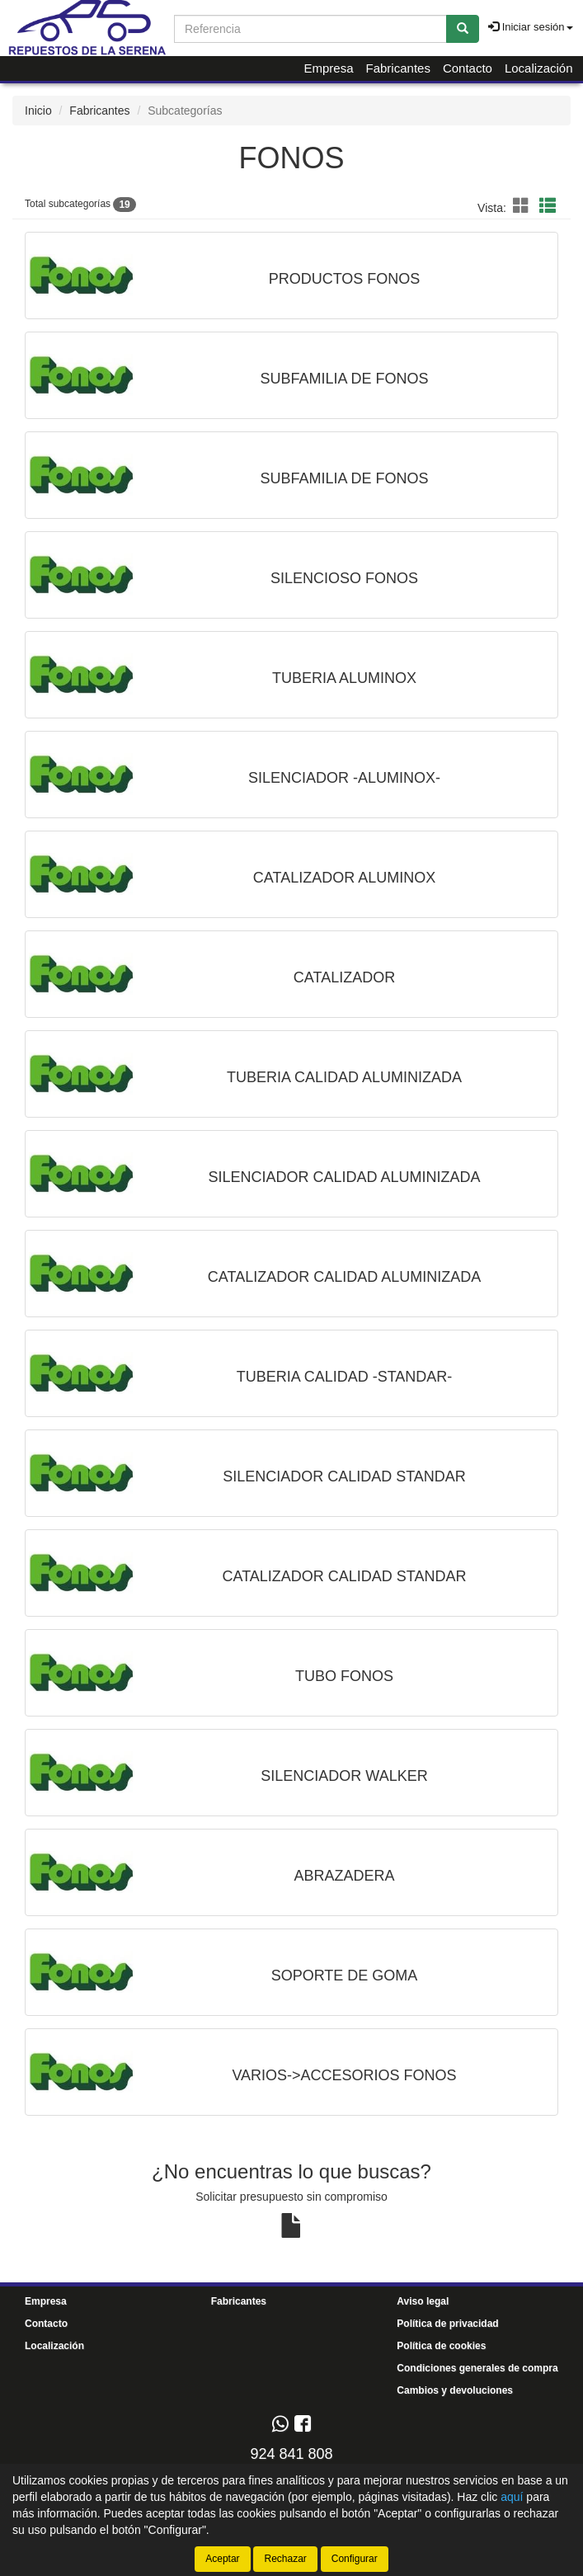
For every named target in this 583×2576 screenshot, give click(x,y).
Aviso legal (423, 2301)
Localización (539, 68)
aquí (512, 2496)
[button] (523, 206)
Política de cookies (441, 2346)
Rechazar (285, 2558)
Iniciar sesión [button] (530, 27)
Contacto (467, 68)
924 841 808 (291, 2454)
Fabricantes (398, 68)
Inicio (38, 110)
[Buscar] (462, 29)
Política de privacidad (447, 2323)
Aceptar (222, 2558)
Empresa (328, 68)
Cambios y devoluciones (455, 2390)
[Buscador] (310, 29)
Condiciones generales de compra (477, 2368)
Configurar (354, 2558)
